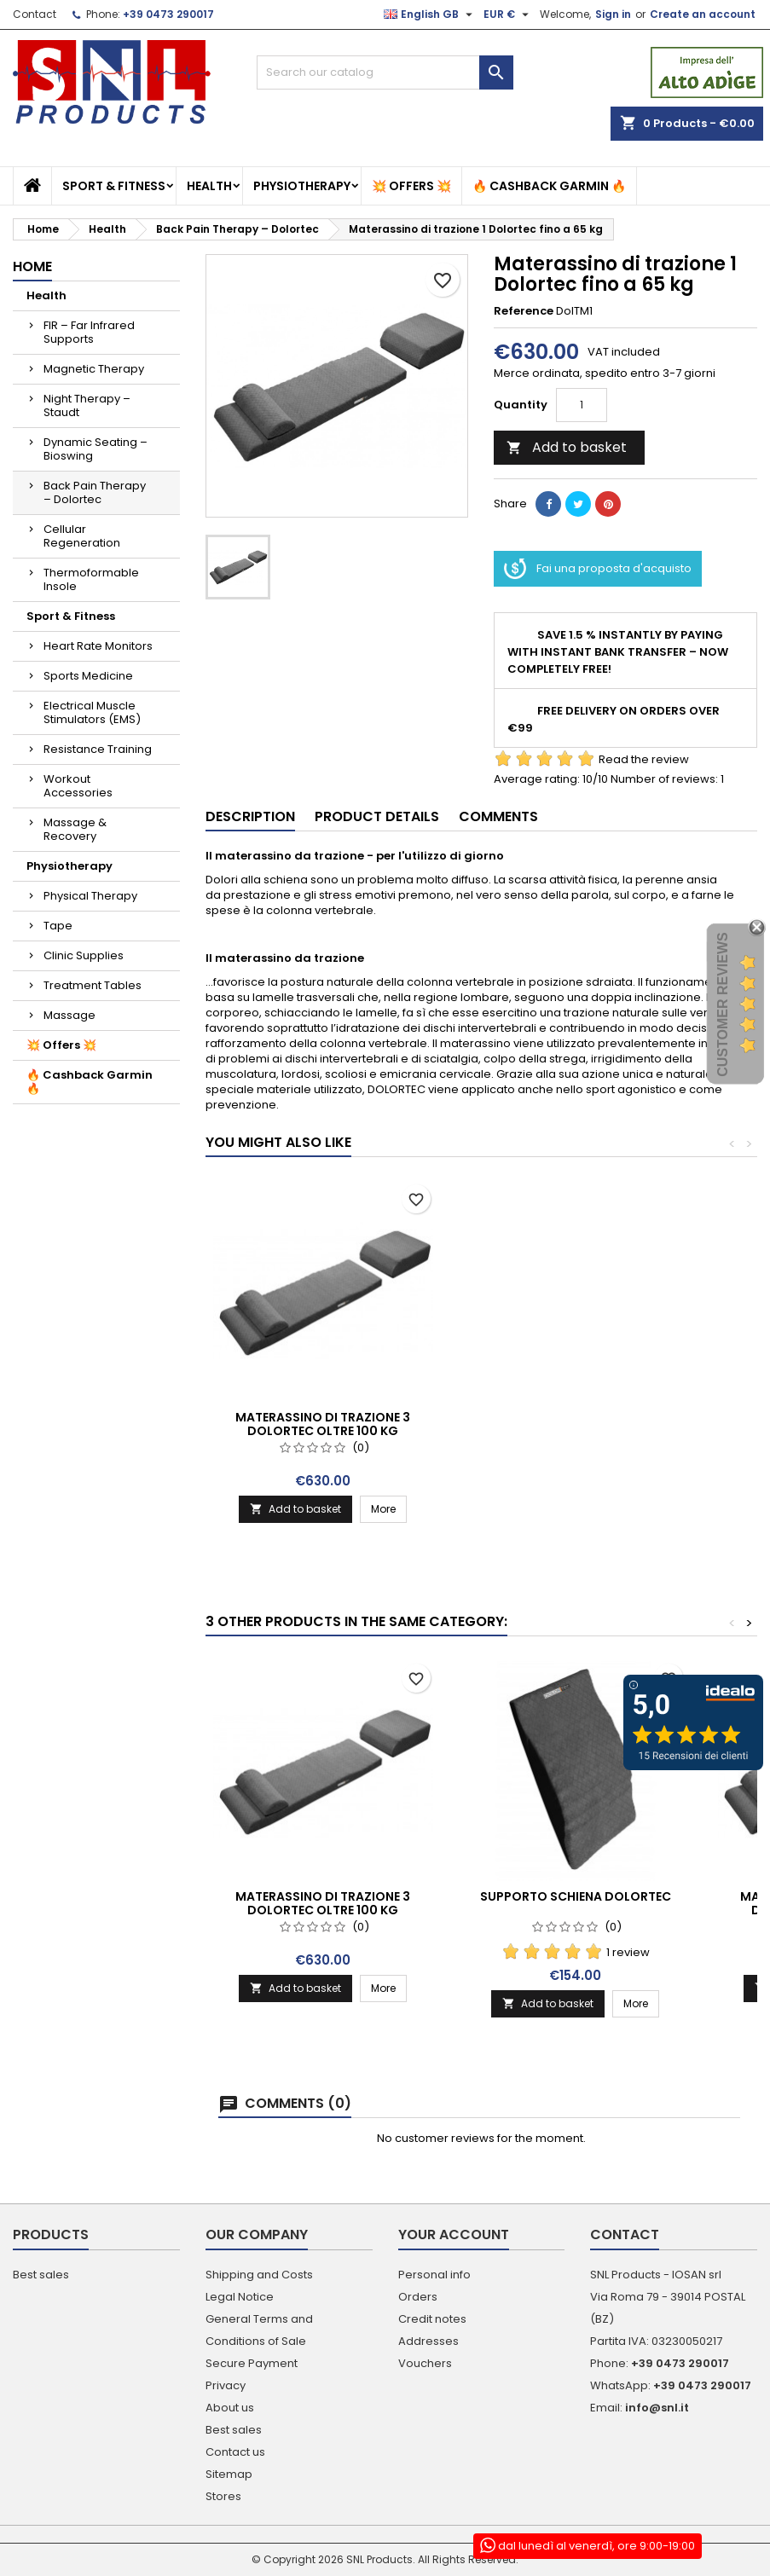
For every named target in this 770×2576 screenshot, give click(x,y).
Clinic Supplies (83, 955)
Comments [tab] (498, 816)
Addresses (428, 2341)
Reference (523, 311)
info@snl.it (657, 2407)
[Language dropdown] (430, 14)
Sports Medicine (88, 676)
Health (209, 185)
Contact (34, 14)
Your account (453, 2234)
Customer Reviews (722, 1005)
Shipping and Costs (259, 2274)
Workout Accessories (78, 786)
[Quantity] (581, 405)
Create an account (703, 14)
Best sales (41, 2274)
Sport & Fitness (113, 185)
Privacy (226, 2385)
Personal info (434, 2274)
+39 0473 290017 (168, 14)
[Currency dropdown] (508, 14)
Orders (417, 2297)
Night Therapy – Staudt (86, 405)
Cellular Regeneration (81, 536)
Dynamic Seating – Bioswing (95, 449)
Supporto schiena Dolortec (575, 1896)
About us (230, 2407)
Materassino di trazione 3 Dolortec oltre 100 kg (575, 1424)
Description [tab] (250, 816)
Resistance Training (97, 749)
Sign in (613, 14)
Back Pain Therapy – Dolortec (94, 492)
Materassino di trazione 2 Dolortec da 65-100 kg (322, 1424)
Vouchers (425, 2363)
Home (32, 266)
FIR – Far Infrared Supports (89, 332)
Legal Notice (240, 2297)
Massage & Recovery (75, 829)
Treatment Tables (92, 985)
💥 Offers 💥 (411, 185)
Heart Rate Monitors (98, 646)
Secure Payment (252, 2363)
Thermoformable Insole (91, 579)
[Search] (385, 72)
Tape (57, 926)
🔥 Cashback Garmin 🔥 (549, 185)
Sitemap (229, 2474)
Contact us (235, 2452)
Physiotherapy (301, 185)
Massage (69, 1015)
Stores (223, 2496)
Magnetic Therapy (93, 369)
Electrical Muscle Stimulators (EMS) (92, 712)
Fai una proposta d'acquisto (598, 569)
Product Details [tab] (377, 816)
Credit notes (432, 2319)
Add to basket (567, 447)
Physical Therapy (90, 896)
